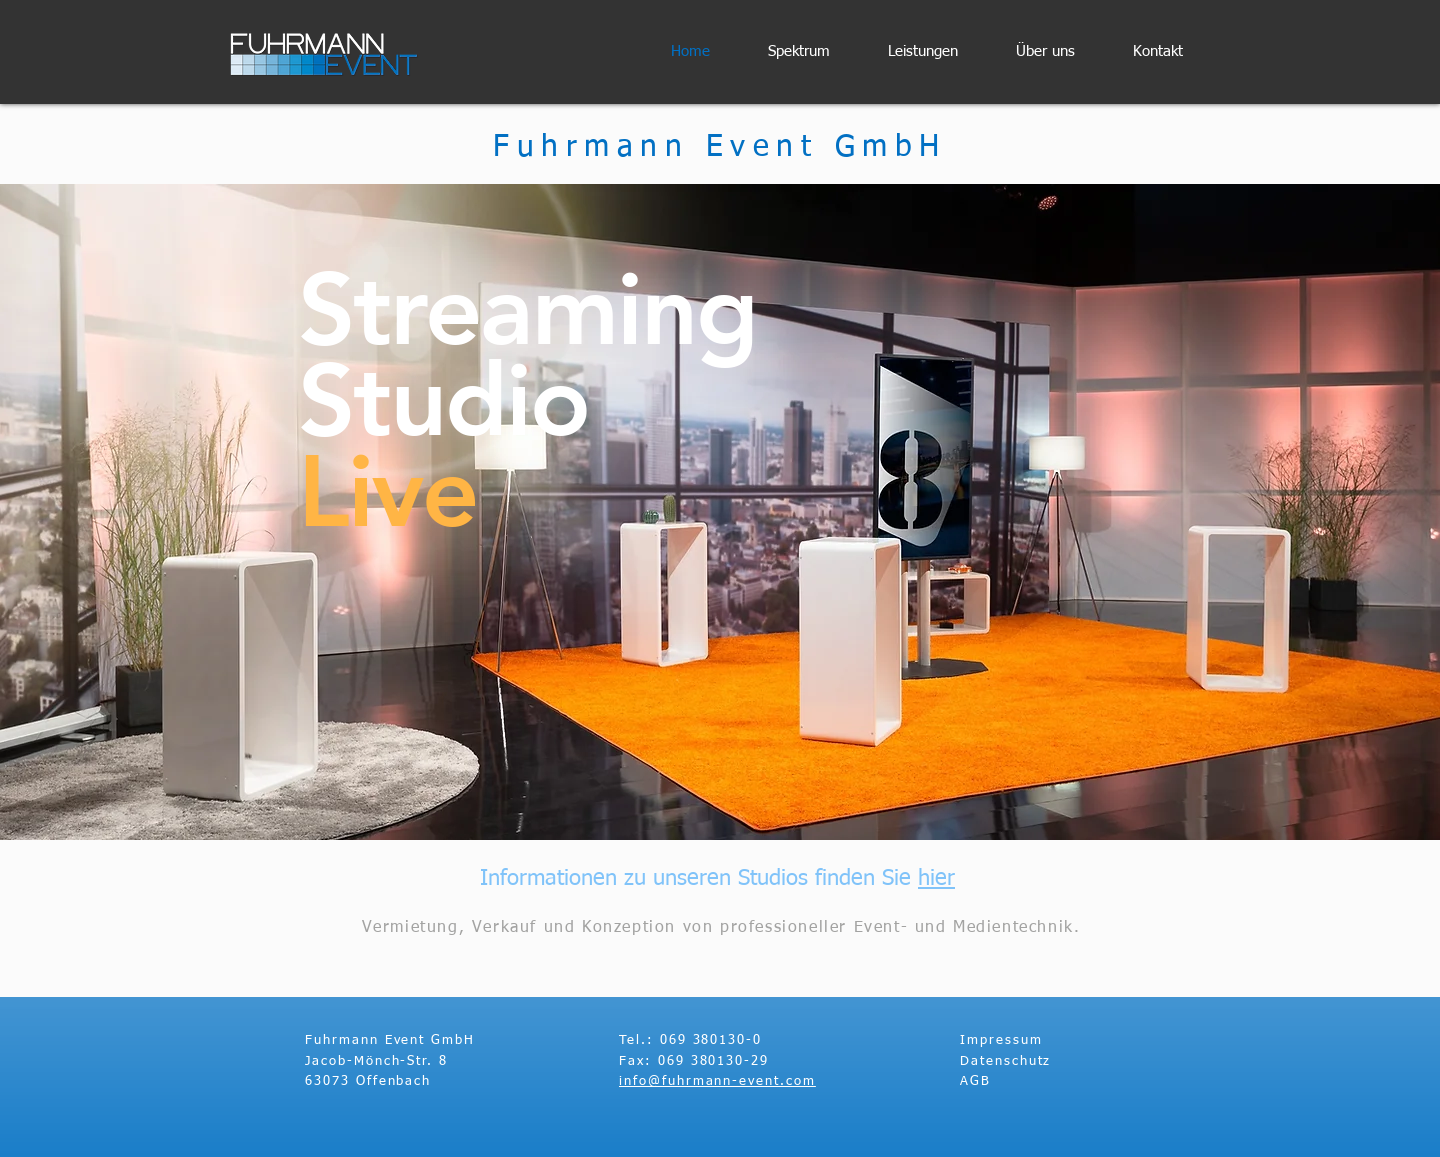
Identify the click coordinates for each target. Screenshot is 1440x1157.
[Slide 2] (702, 790)
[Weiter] (1331, 512)
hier (936, 879)
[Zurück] (109, 512)
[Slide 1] (738, 790)
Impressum (1001, 1040)
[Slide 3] (720, 790)
